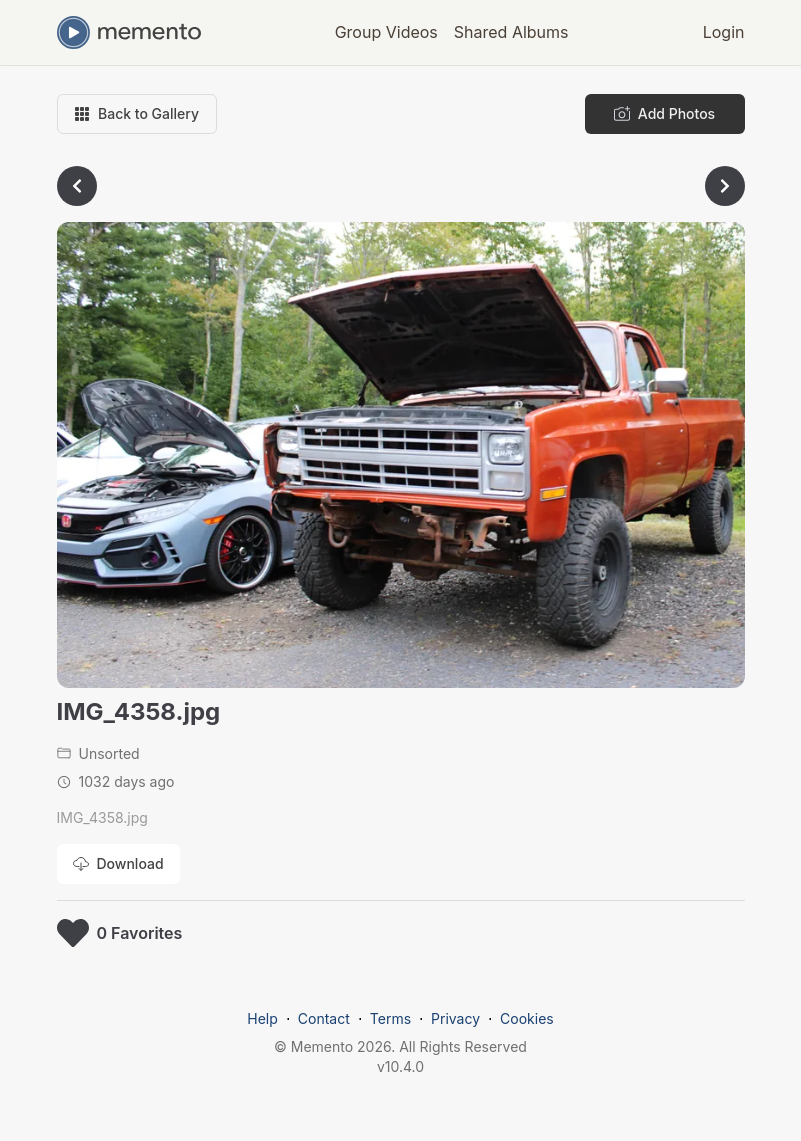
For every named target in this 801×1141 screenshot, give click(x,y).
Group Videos (386, 32)
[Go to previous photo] (77, 186)
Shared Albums (511, 32)
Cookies (527, 1018)
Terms (390, 1018)
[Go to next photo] (725, 186)
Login (724, 32)
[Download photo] (118, 864)
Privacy (455, 1018)
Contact (324, 1018)
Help (262, 1018)
